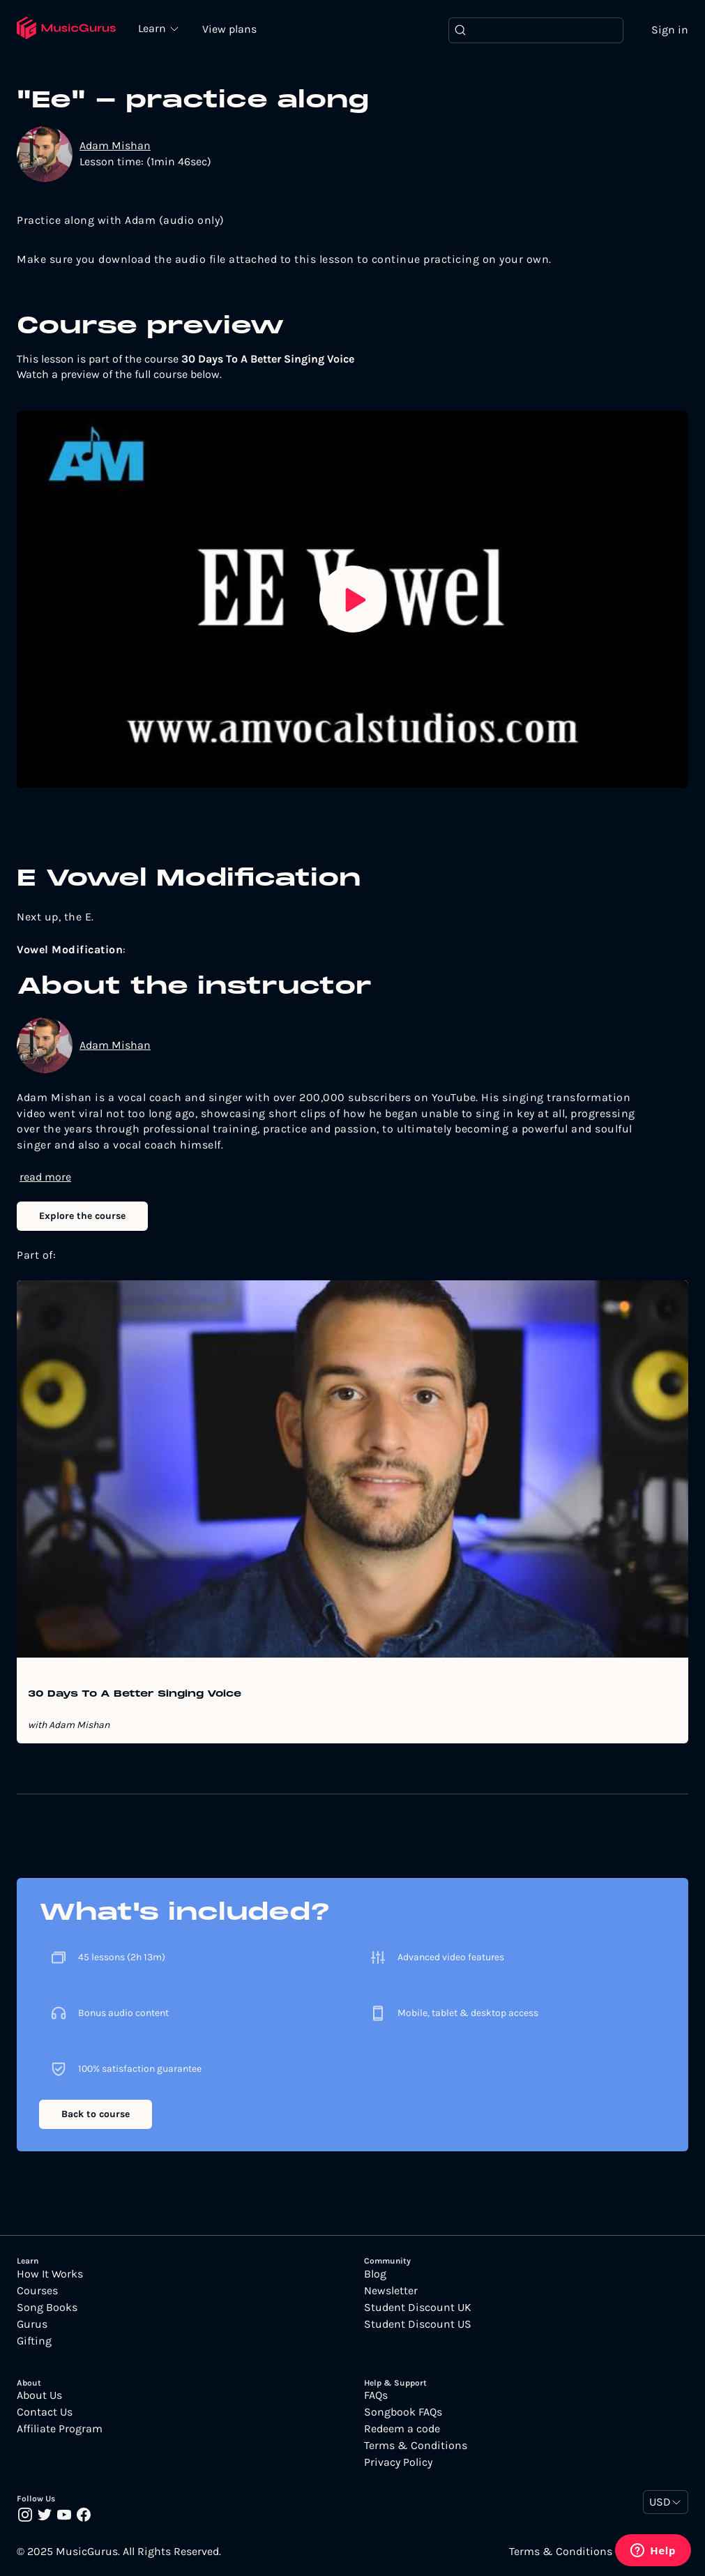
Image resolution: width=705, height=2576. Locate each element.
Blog (375, 2274)
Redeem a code (402, 2428)
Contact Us (45, 2412)
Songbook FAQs (403, 2412)
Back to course (95, 2114)
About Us (39, 2395)
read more (45, 1176)
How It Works (50, 2274)
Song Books (47, 2307)
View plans (229, 29)
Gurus (32, 2324)
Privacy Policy (398, 2462)
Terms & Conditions (415, 2445)
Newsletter (391, 2290)
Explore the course (82, 1216)
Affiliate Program (60, 2428)
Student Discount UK (417, 2307)
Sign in (669, 29)
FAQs (376, 2395)
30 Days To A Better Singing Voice (134, 1694)
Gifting (34, 2341)
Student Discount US (417, 2324)
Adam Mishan (115, 145)
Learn (153, 28)
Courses (37, 2290)
